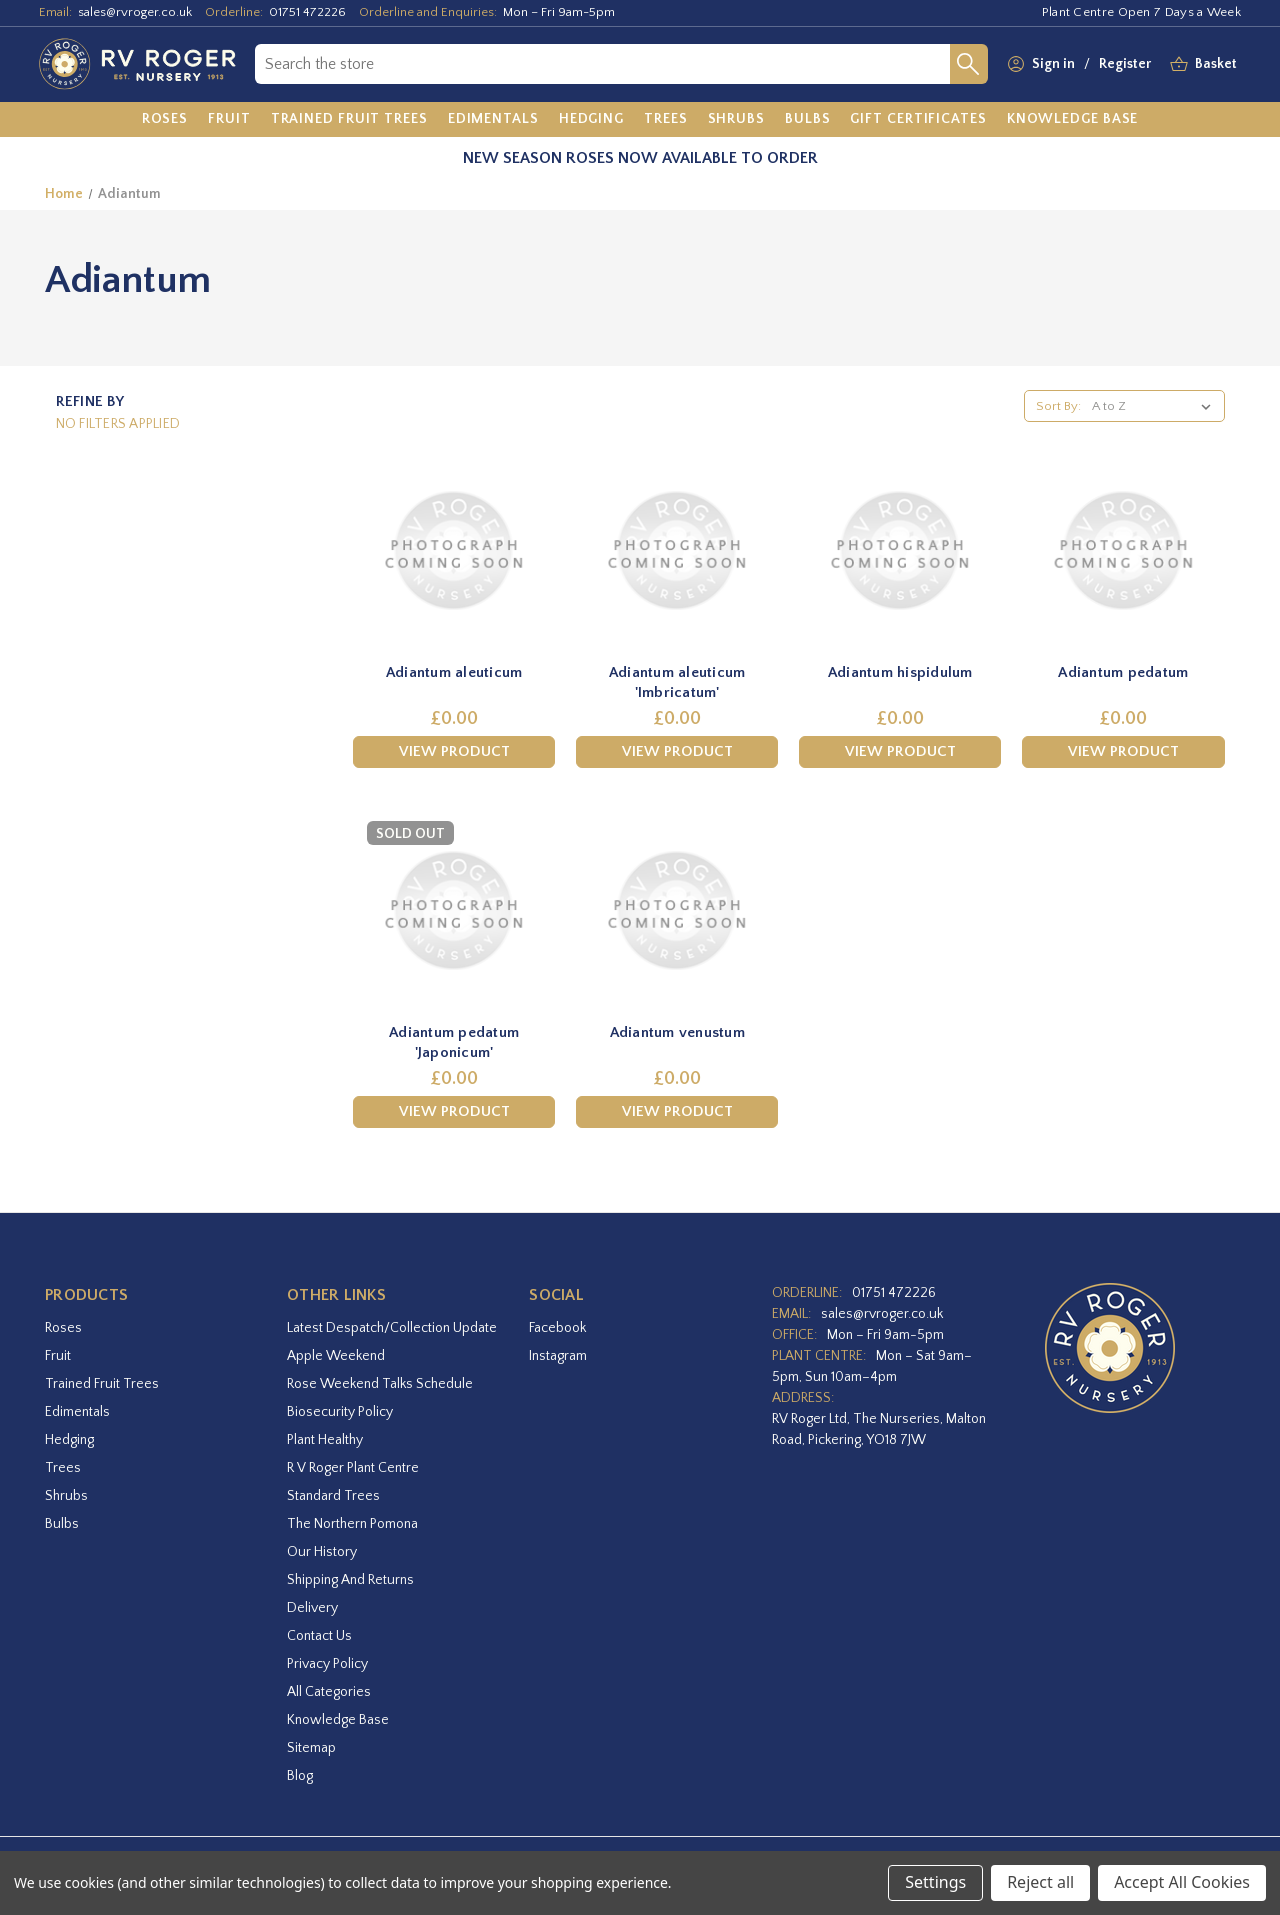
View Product (454, 751)
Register (1125, 64)
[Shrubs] (736, 120)
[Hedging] (591, 120)
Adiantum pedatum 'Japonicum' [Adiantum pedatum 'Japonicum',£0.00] (454, 1042)
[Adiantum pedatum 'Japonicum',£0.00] (454, 911)
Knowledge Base (338, 1720)
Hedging (69, 1440)
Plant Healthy (325, 1440)
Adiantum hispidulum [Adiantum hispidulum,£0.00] (900, 672)
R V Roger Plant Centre (353, 1468)
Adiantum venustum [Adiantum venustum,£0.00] (677, 1032)
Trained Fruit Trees (102, 1384)
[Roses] (165, 120)
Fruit (58, 1356)
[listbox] (1155, 406)
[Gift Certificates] (918, 120)
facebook (557, 1328)
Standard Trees (333, 1496)
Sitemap (311, 1748)
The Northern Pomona (352, 1524)
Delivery (312, 1608)
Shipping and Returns (350, 1580)
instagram (558, 1356)
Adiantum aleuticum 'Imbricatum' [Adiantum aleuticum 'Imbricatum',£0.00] (677, 682)
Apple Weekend (336, 1356)
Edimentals (77, 1412)
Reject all (1040, 1882)
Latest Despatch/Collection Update (392, 1328)
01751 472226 (307, 12)
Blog (300, 1776)
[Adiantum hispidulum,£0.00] (900, 551)
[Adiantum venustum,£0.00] (677, 911)
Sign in (1053, 64)
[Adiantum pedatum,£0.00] (1123, 551)
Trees (63, 1468)
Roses (63, 1328)
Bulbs (62, 1524)
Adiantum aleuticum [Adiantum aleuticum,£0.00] (454, 672)
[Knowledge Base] (1073, 120)
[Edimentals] (493, 120)
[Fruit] (229, 120)
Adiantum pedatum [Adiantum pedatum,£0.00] (1123, 672)
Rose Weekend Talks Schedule (380, 1384)
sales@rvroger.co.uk (135, 12)
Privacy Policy (327, 1664)
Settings (935, 1882)
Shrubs (66, 1496)
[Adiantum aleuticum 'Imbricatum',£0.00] (677, 551)
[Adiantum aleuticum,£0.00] (454, 551)
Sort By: (1058, 406)
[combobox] (602, 64)
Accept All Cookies (1182, 1882)
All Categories (329, 1692)
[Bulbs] (808, 120)
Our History (322, 1552)
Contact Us (319, 1636)
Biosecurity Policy (340, 1412)
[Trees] (666, 120)
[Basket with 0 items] (1216, 64)
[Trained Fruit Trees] (349, 120)
